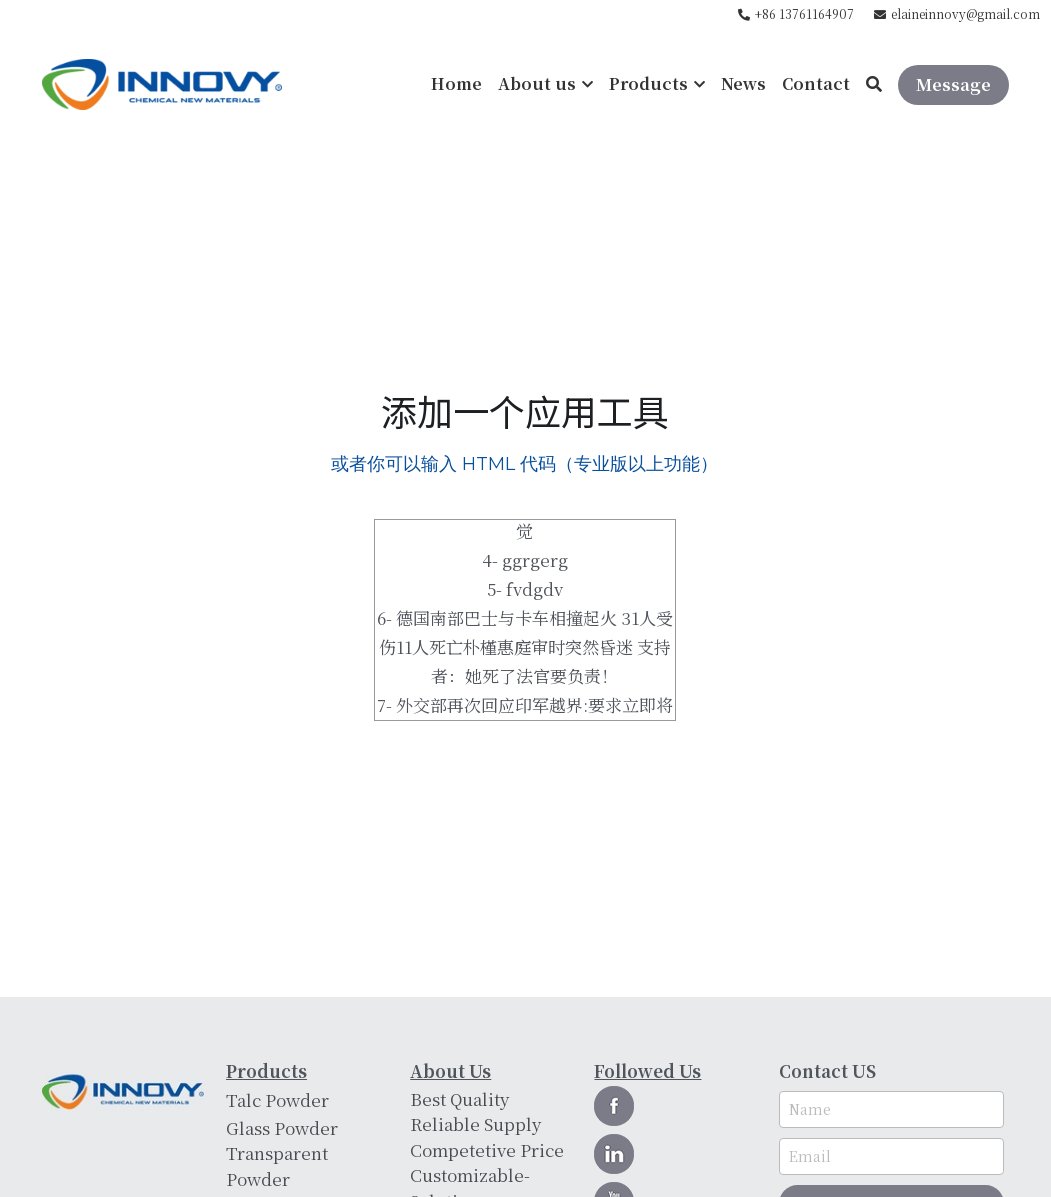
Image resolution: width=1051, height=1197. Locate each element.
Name (810, 1116)
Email (810, 1163)
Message (953, 84)
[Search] (874, 84)
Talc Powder (277, 1099)
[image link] (162, 82)
